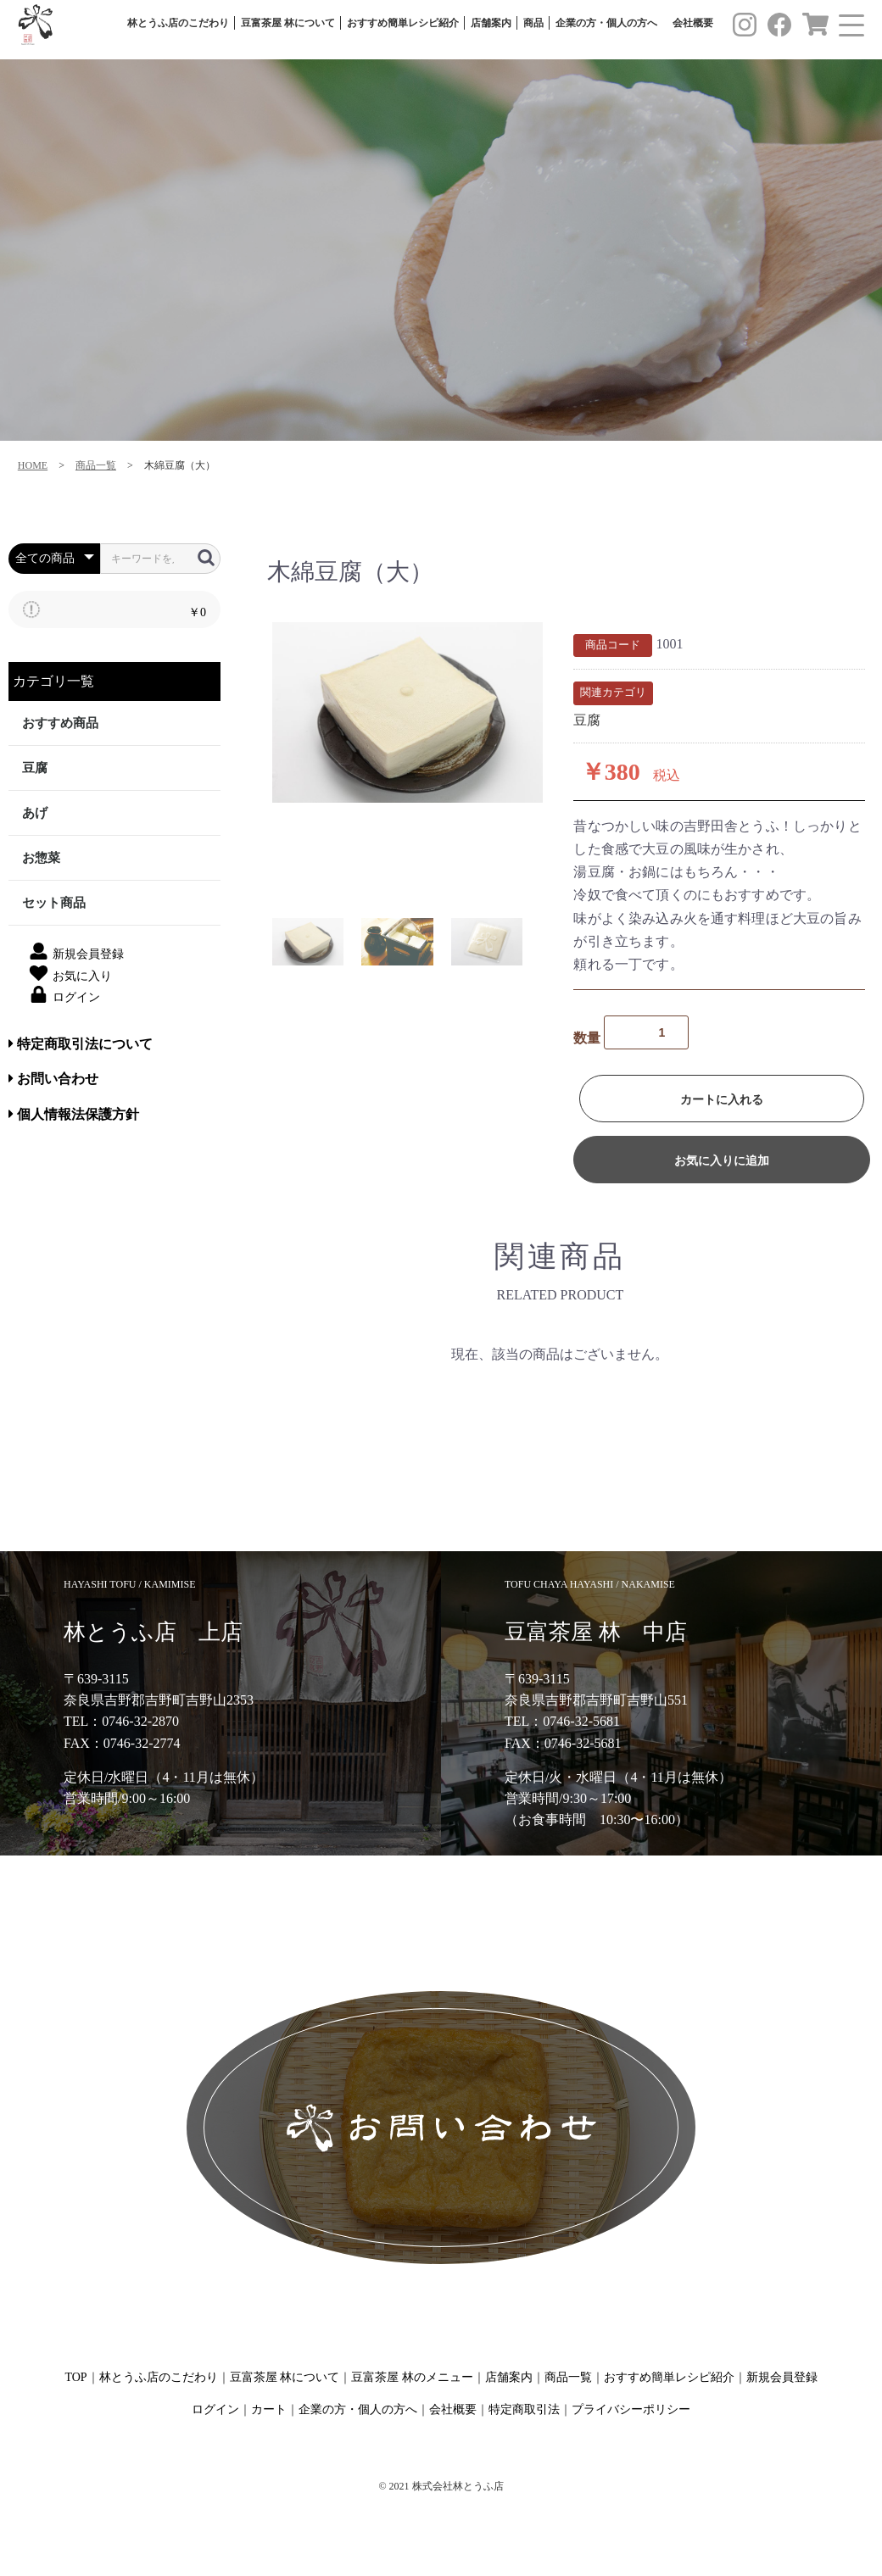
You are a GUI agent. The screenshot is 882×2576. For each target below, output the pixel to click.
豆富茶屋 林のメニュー (412, 2377)
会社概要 (693, 23)
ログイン (215, 2409)
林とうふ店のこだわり (178, 23)
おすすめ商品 (60, 723)
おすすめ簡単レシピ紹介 (403, 23)
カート (269, 2409)
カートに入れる (721, 1099)
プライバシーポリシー (631, 2409)
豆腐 (34, 768)
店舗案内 (491, 23)
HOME (32, 465)
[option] (408, 712)
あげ (34, 813)
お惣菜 (41, 858)
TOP (75, 2377)
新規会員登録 (782, 2377)
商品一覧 (95, 465)
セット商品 (54, 903)
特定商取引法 (524, 2409)
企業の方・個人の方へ (606, 23)
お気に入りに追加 (721, 1160)
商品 (533, 23)
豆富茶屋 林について (288, 23)
